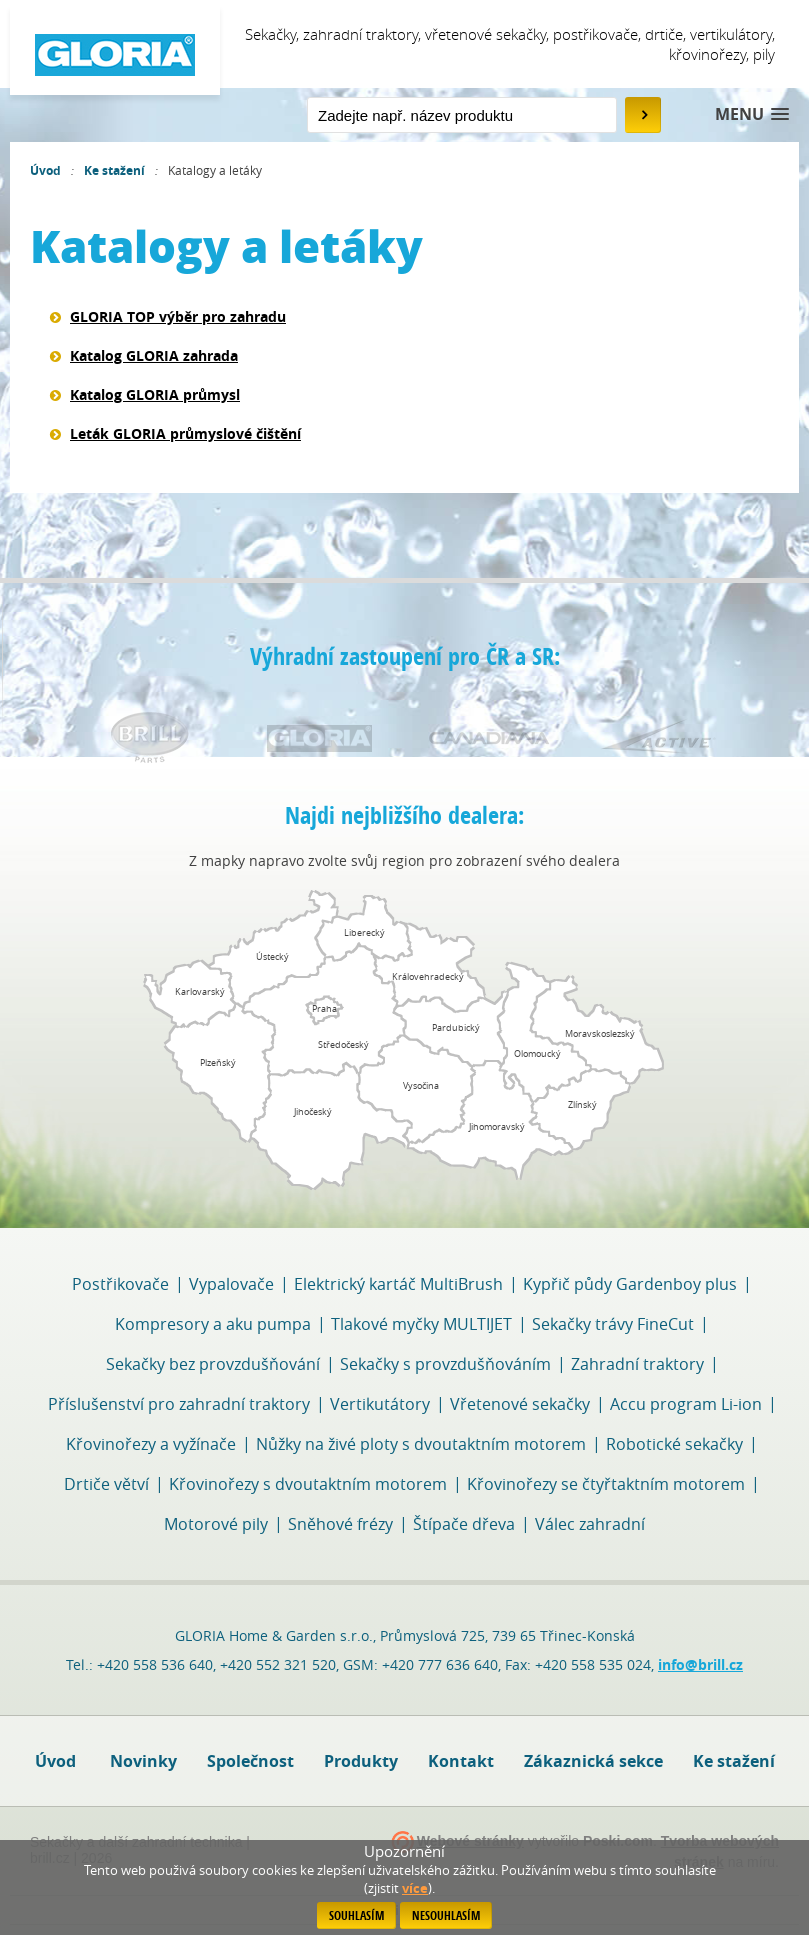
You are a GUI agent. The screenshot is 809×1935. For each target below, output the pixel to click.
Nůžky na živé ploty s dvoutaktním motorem (421, 1444)
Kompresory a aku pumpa (213, 1324)
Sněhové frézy (340, 1524)
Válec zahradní (590, 1524)
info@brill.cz (700, 1664)
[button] (752, 114)
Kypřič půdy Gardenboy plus (630, 1284)
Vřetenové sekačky (520, 1404)
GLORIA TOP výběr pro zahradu (178, 316)
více (415, 1888)
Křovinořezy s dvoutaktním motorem (308, 1484)
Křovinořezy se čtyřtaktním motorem (606, 1484)
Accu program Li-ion (686, 1404)
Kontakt (461, 1761)
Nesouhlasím (446, 1915)
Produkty (361, 1761)
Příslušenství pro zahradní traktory (179, 1404)
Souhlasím (356, 1915)
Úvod (45, 170)
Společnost (250, 1761)
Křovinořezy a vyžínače (151, 1444)
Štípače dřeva (464, 1524)
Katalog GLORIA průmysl (155, 394)
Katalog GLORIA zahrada (154, 355)
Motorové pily (216, 1524)
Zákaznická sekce (593, 1761)
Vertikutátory (380, 1404)
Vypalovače (231, 1284)
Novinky (143, 1761)
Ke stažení (114, 170)
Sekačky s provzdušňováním (445, 1364)
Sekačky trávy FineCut (613, 1324)
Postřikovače (120, 1284)
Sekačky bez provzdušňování (213, 1364)
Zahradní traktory (637, 1364)
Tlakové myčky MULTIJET (421, 1324)
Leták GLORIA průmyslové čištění (185, 433)
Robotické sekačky (674, 1444)
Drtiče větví (106, 1484)
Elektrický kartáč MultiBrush (398, 1284)
